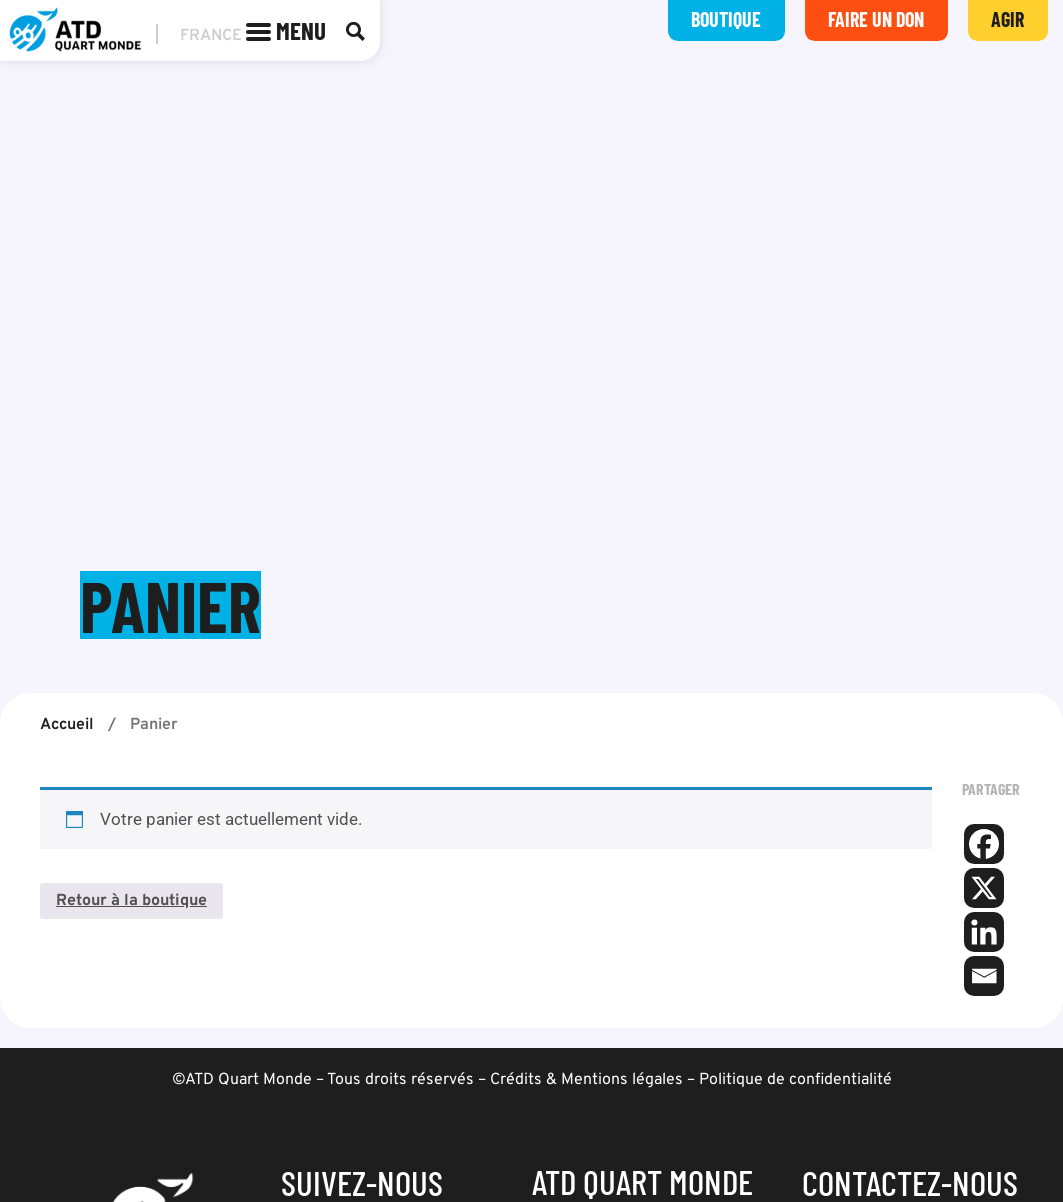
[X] (984, 888)
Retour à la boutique (131, 902)
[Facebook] (984, 844)
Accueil (67, 725)
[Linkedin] (984, 932)
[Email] (984, 976)
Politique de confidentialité (795, 1080)
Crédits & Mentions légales (586, 1080)
